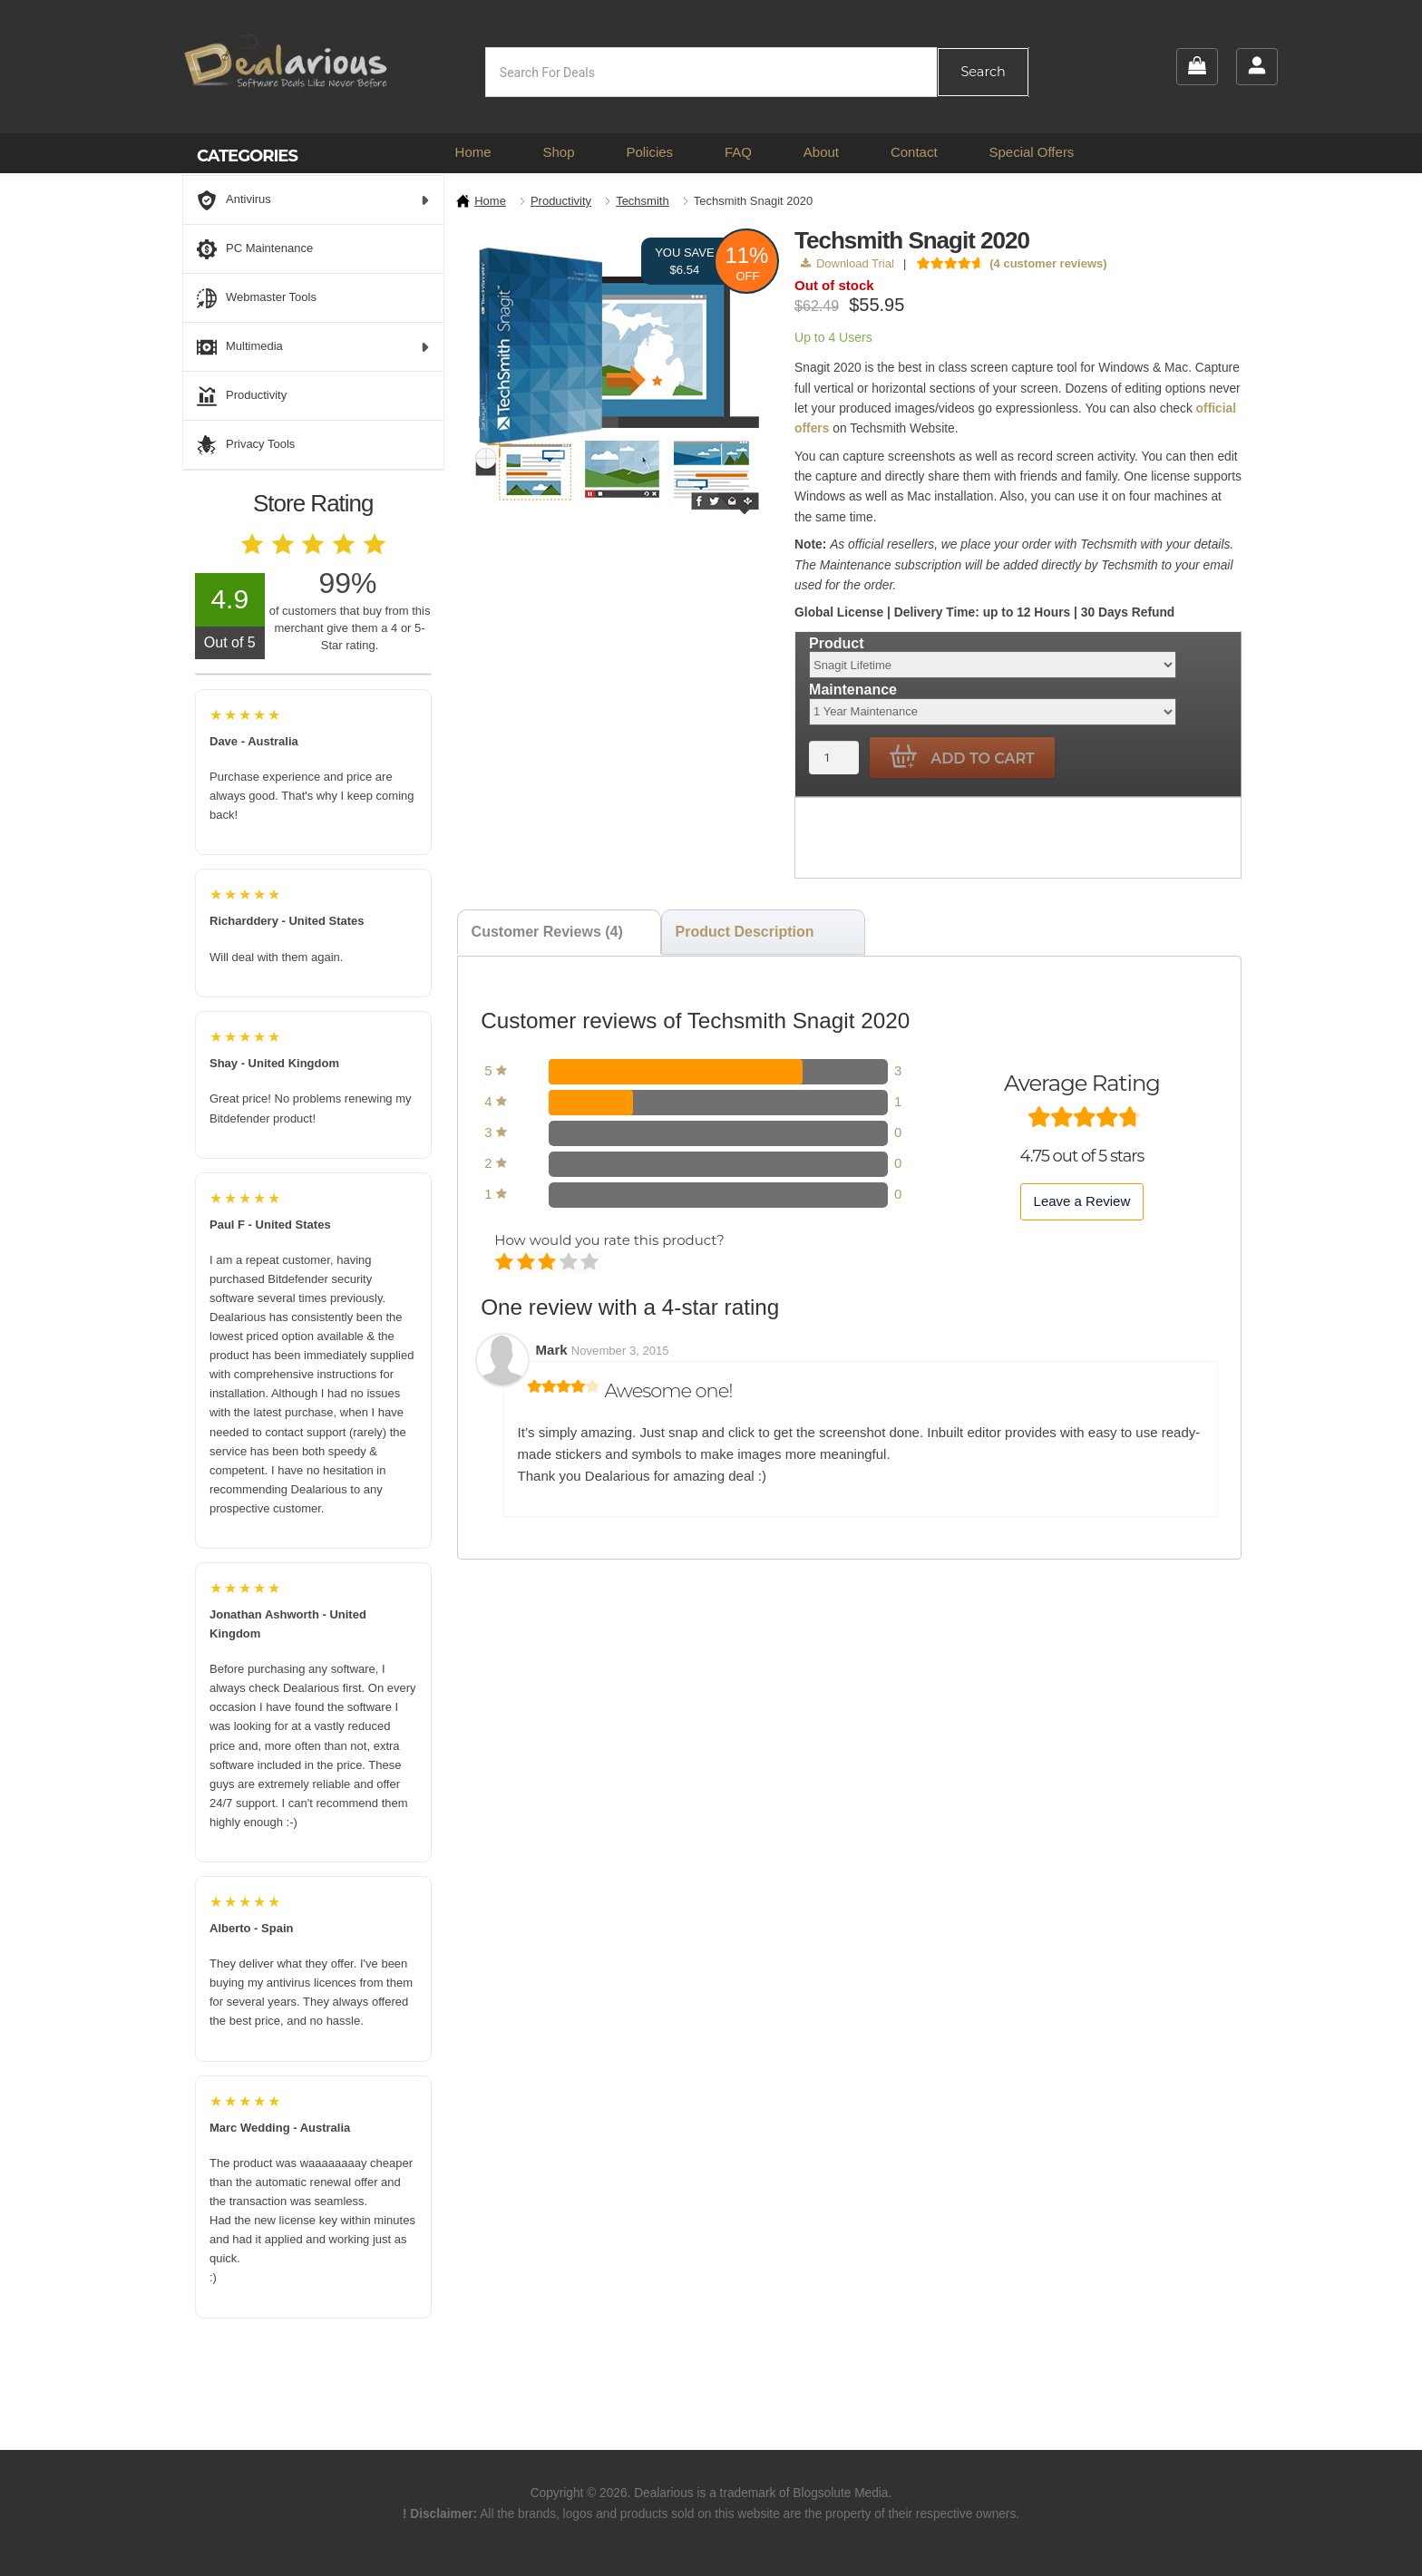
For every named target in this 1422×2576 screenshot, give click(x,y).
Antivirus (313, 200)
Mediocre (527, 1263)
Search (982, 71)
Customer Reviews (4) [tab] (547, 931)
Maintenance (853, 689)
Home (473, 152)
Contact (914, 152)
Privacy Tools (246, 445)
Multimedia (313, 347)
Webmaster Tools (257, 298)
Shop (558, 152)
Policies (649, 152)
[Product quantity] (834, 757)
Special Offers (1031, 152)
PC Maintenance (255, 249)
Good (570, 1263)
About (821, 152)
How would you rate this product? (609, 1240)
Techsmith (642, 201)
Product (836, 643)
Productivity (561, 201)
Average (548, 1263)
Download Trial (847, 263)
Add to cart (962, 757)
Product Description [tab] (745, 931)
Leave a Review (1082, 1201)
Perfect (590, 1263)
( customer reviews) (1047, 263)
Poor (505, 1263)
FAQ (738, 152)
